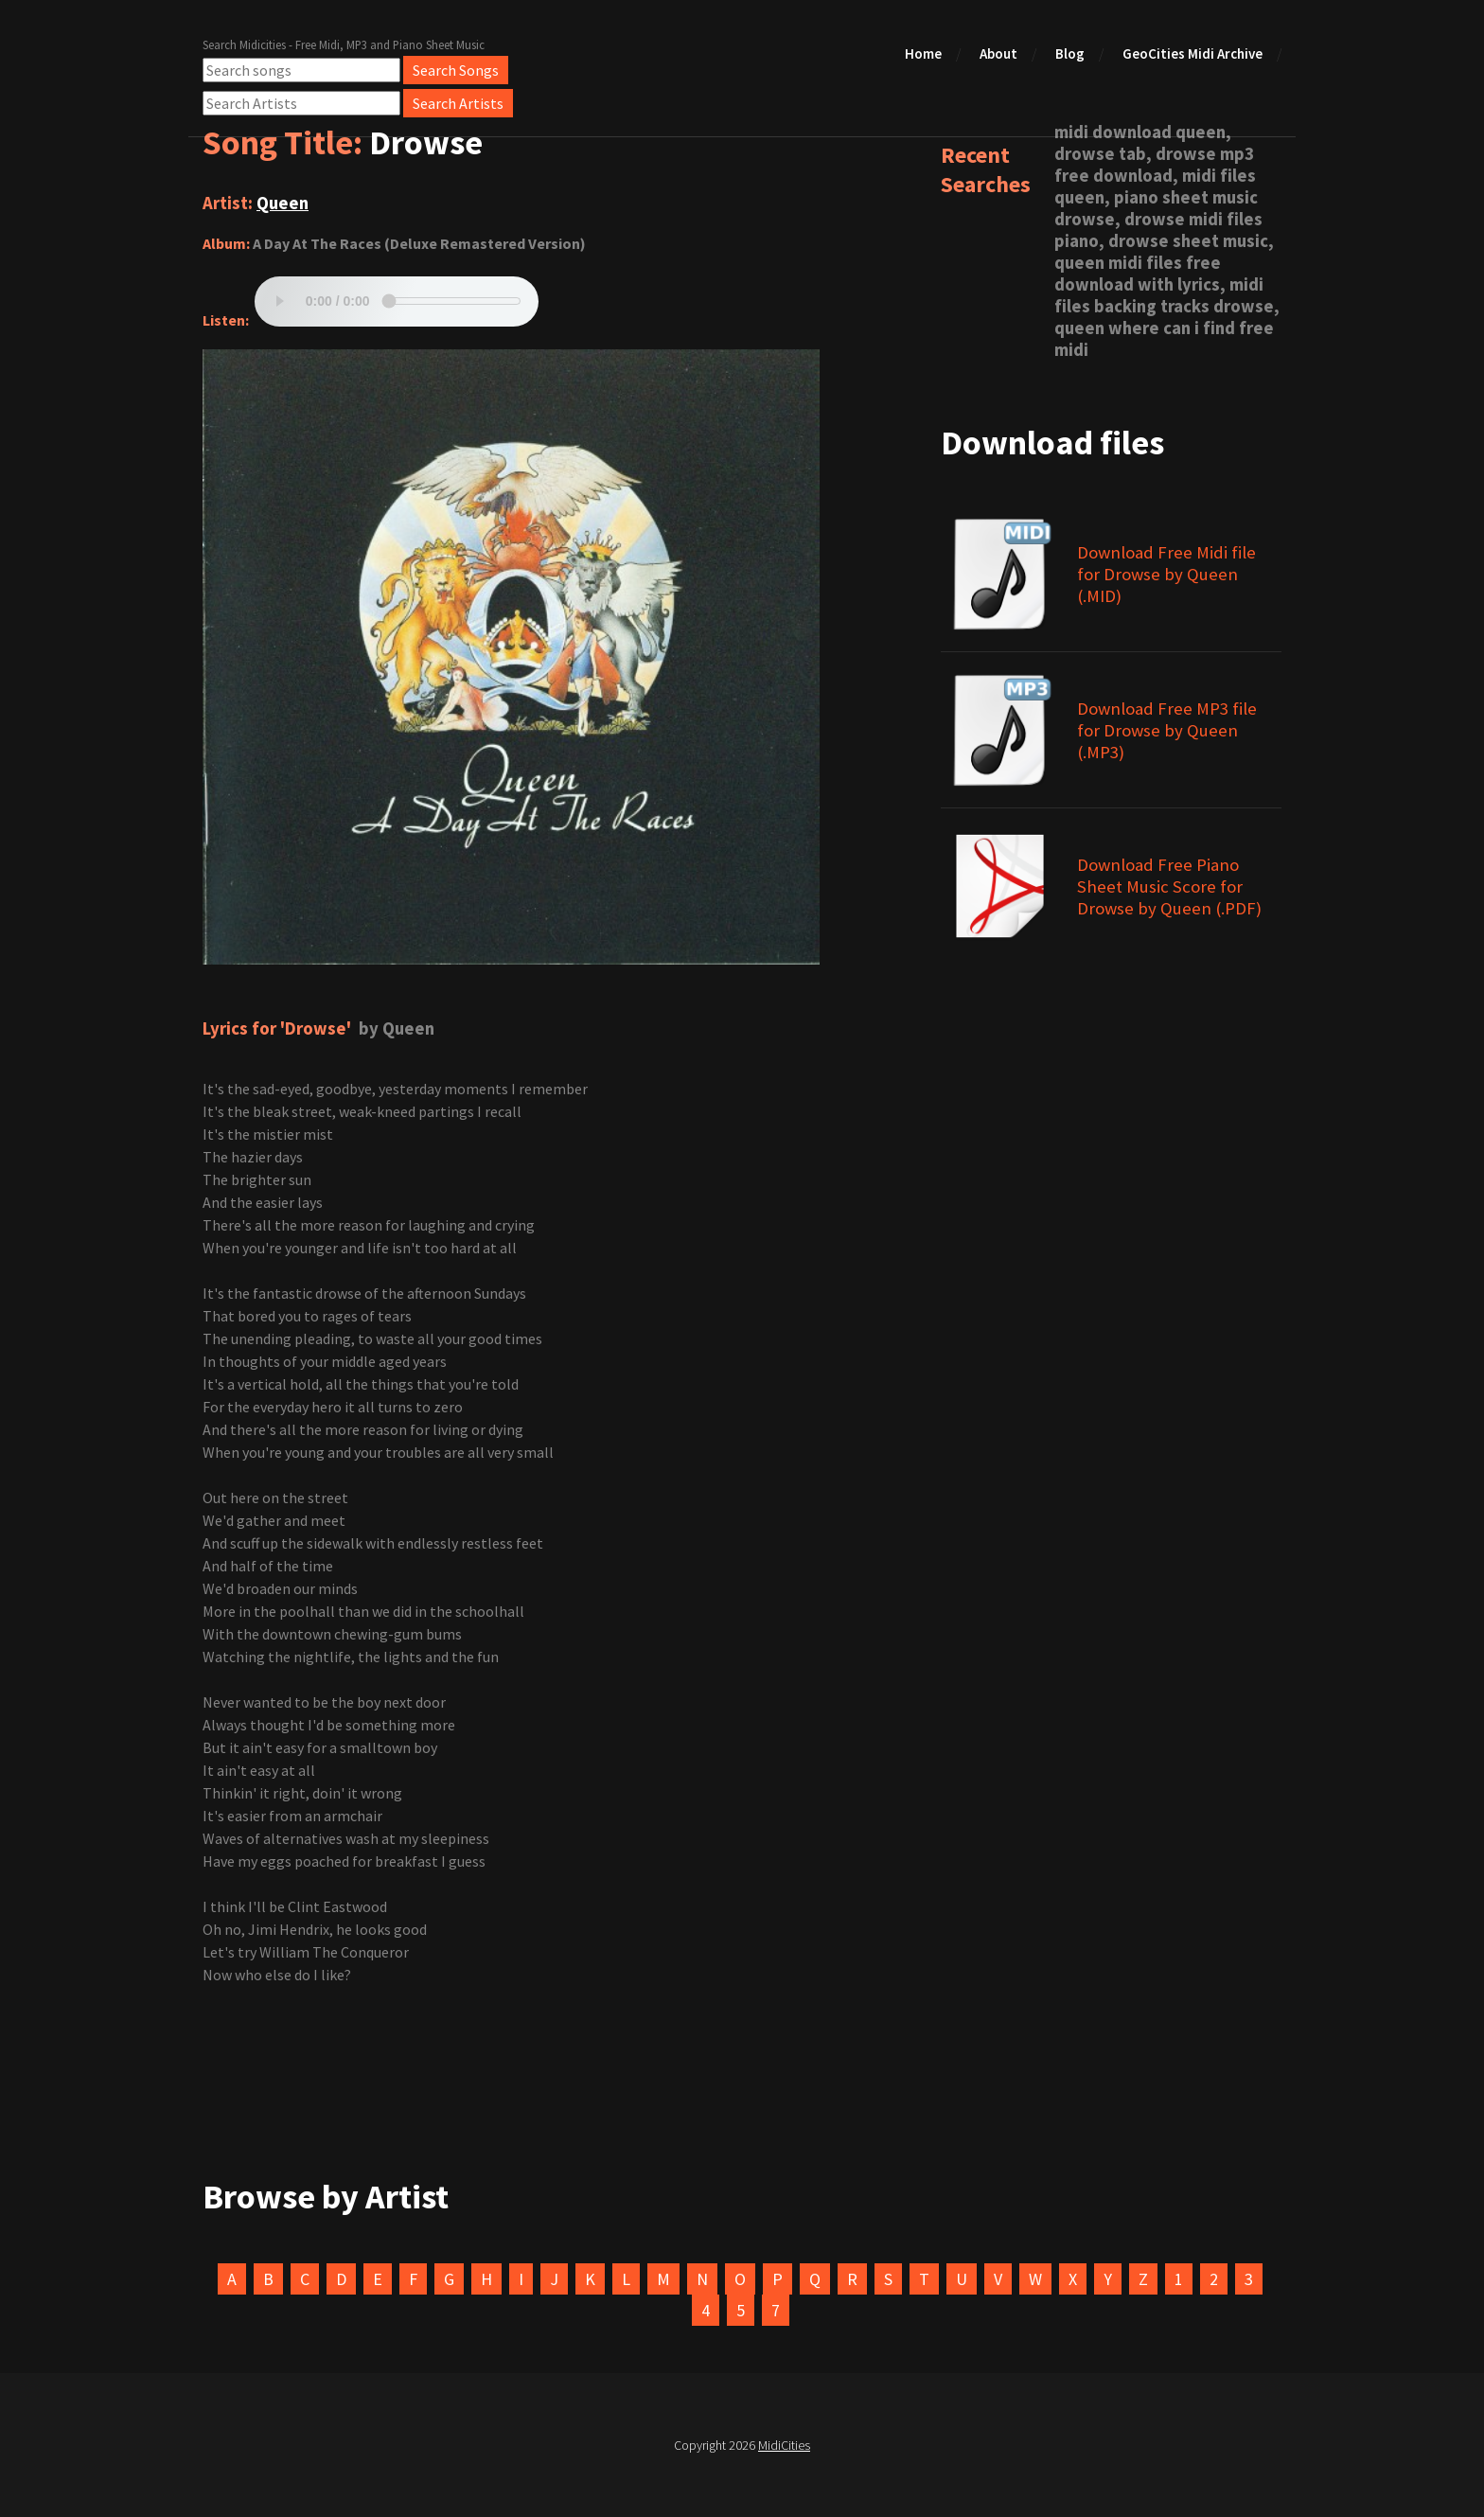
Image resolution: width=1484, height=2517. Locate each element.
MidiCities (784, 2445)
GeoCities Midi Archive (1192, 53)
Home (923, 53)
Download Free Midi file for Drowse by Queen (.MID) (1166, 574)
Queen (282, 203)
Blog (1070, 53)
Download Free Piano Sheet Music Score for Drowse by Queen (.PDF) (1169, 886)
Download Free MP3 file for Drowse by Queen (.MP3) (1167, 730)
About (998, 53)
